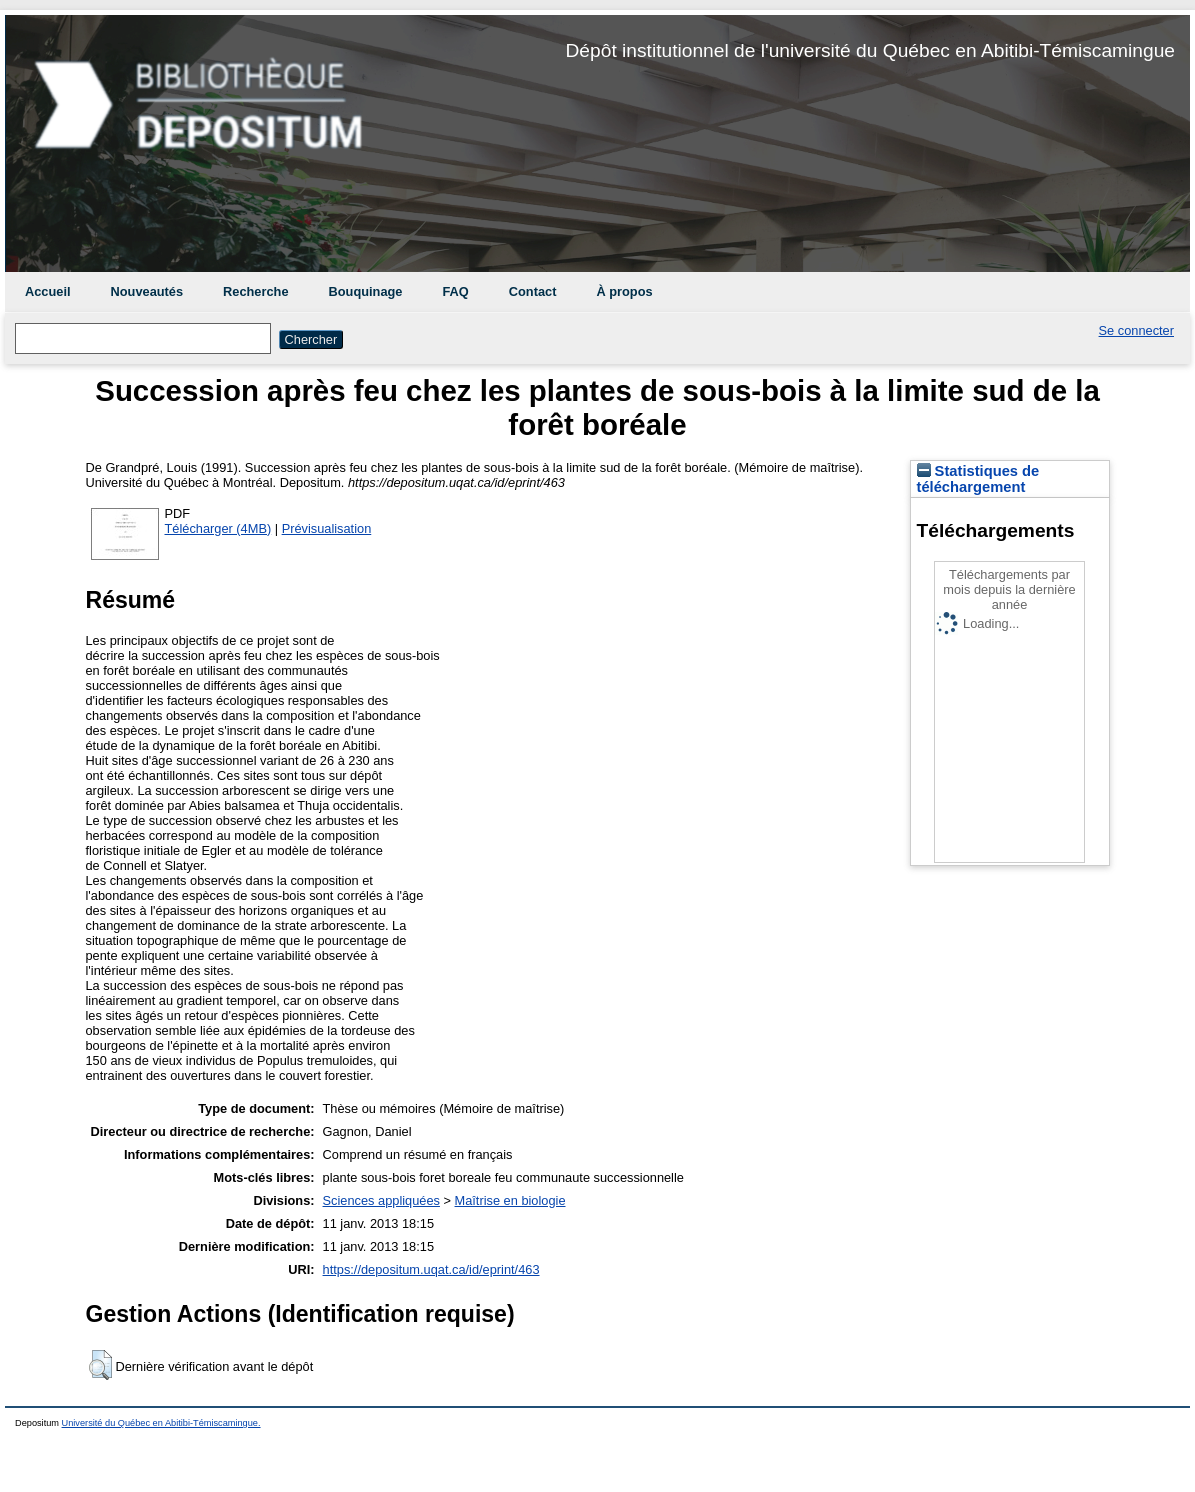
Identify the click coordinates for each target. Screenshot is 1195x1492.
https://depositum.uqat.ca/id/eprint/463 (431, 1269)
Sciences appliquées (381, 1200)
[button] (100, 1365)
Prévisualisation (327, 528)
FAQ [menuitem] (455, 291)
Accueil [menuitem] (48, 291)
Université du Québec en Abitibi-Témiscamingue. (161, 1423)
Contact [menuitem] (533, 291)
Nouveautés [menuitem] (147, 291)
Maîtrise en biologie (510, 1200)
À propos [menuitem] (624, 291)
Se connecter (1136, 330)
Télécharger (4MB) (218, 528)
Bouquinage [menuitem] (366, 291)
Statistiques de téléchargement (978, 479)
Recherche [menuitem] (255, 291)
